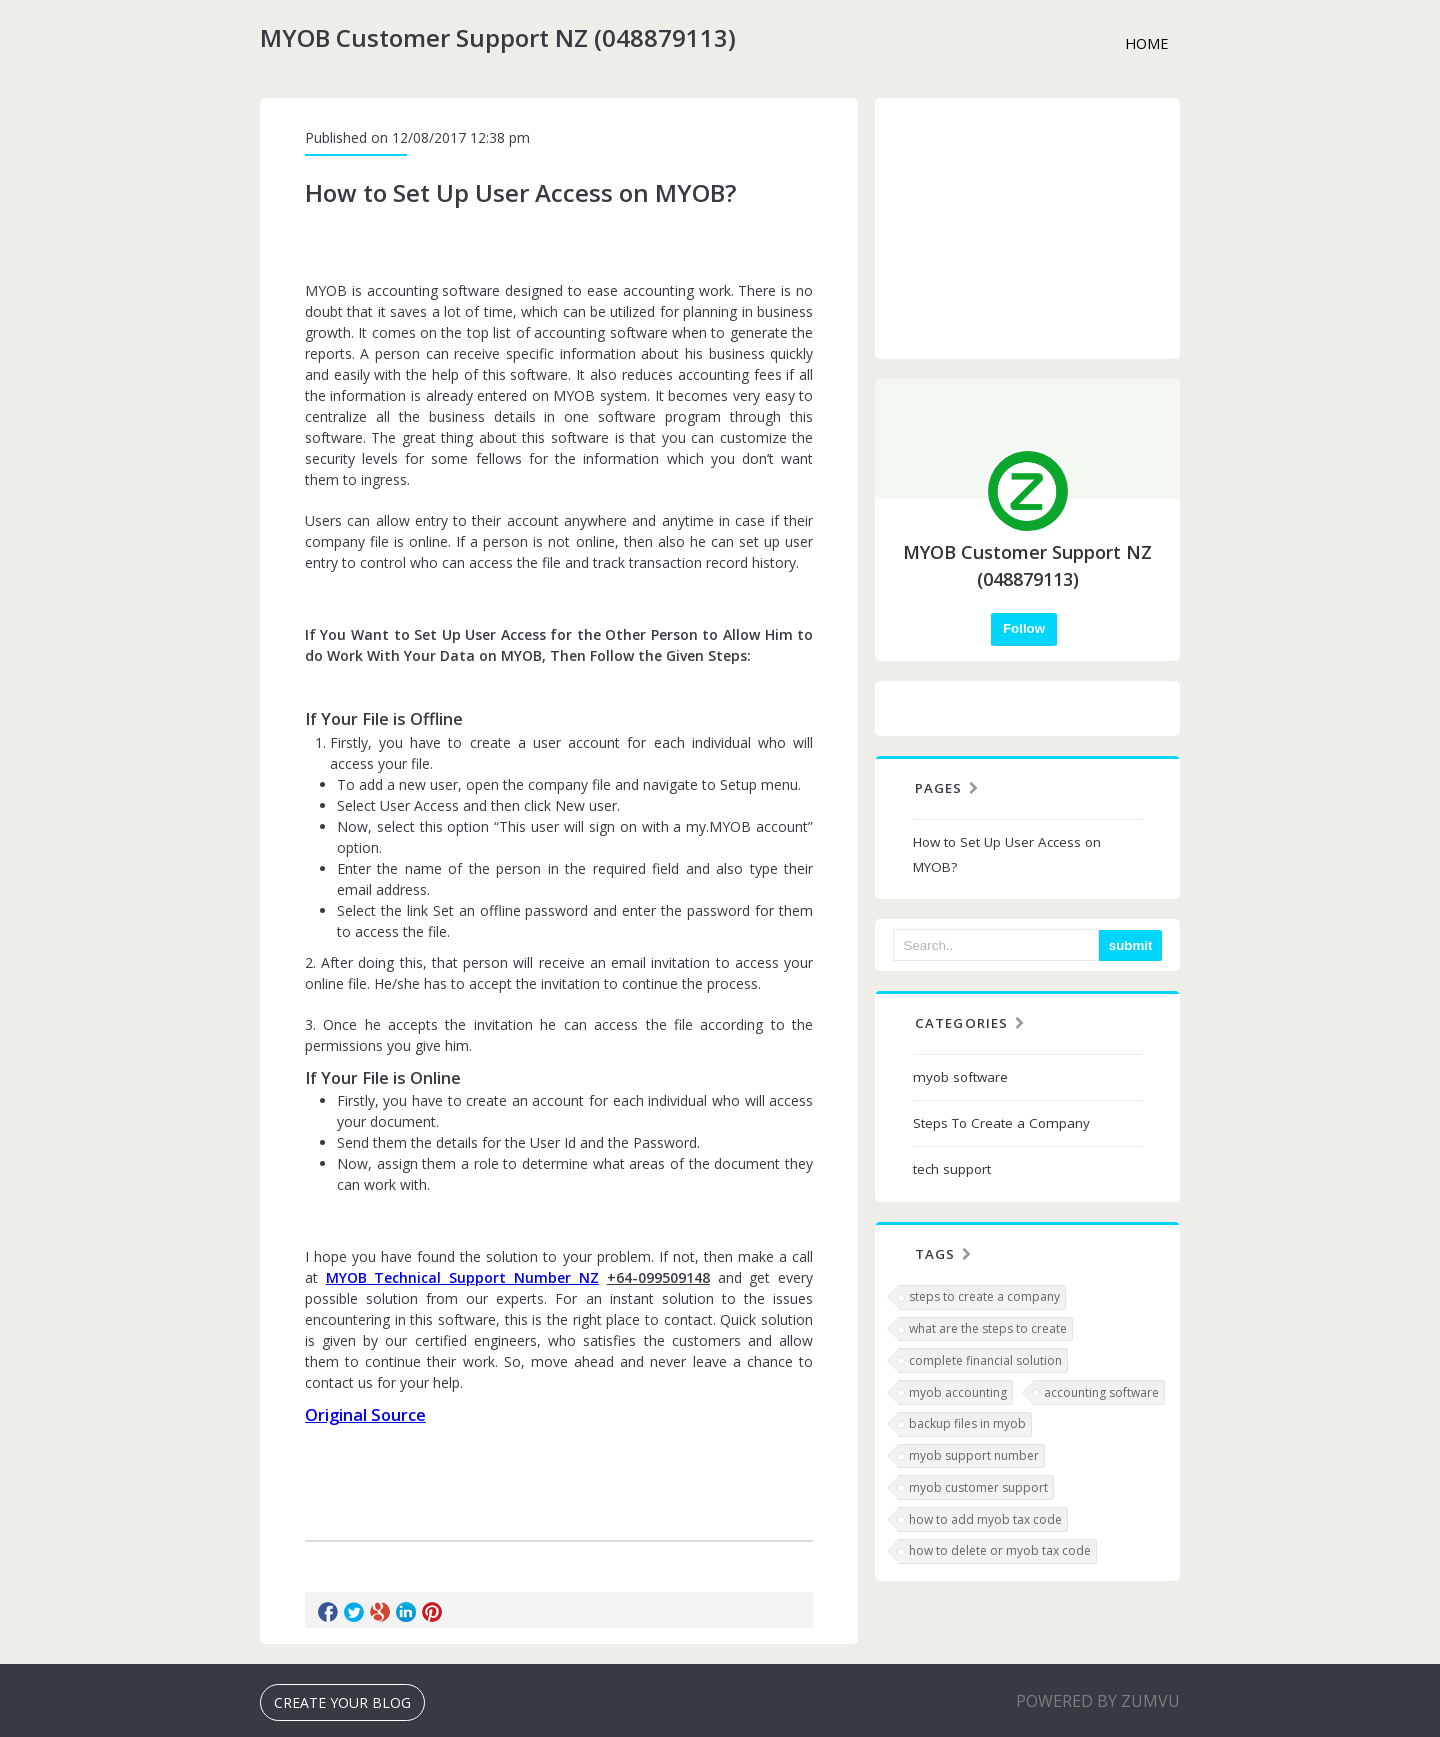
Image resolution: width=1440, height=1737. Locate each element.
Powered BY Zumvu (1098, 1701)
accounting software (1101, 1392)
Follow (1024, 628)
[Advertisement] (1028, 228)
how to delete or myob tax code (1000, 1550)
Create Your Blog (342, 1702)
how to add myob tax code (985, 1519)
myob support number (974, 1455)
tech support (952, 1169)
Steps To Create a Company (1001, 1123)
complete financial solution (985, 1360)
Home (1146, 43)
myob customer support (978, 1487)
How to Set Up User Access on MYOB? (1007, 854)
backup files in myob (967, 1423)
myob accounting (958, 1392)
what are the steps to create (988, 1328)
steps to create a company (984, 1296)
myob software (960, 1077)
